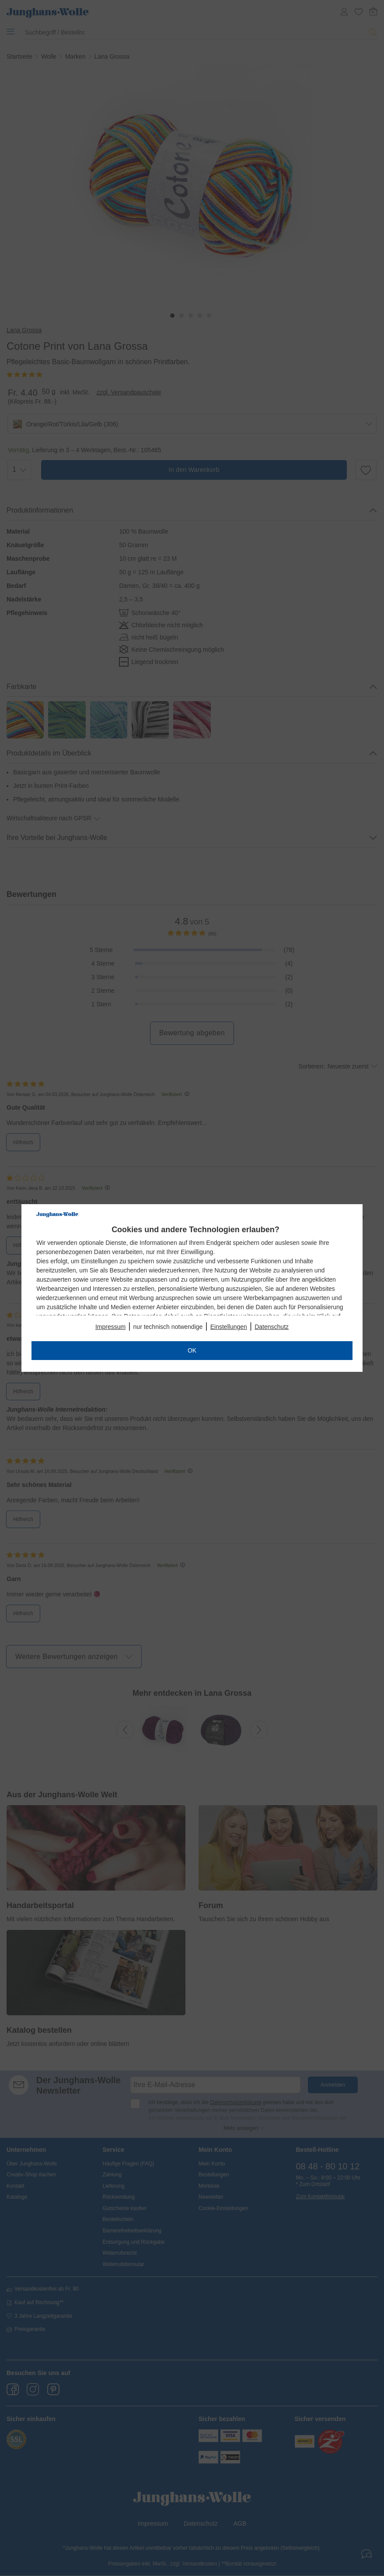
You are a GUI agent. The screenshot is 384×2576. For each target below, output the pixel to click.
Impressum (110, 1326)
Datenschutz (272, 1326)
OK (192, 1350)
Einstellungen (228, 1326)
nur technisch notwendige (168, 1326)
